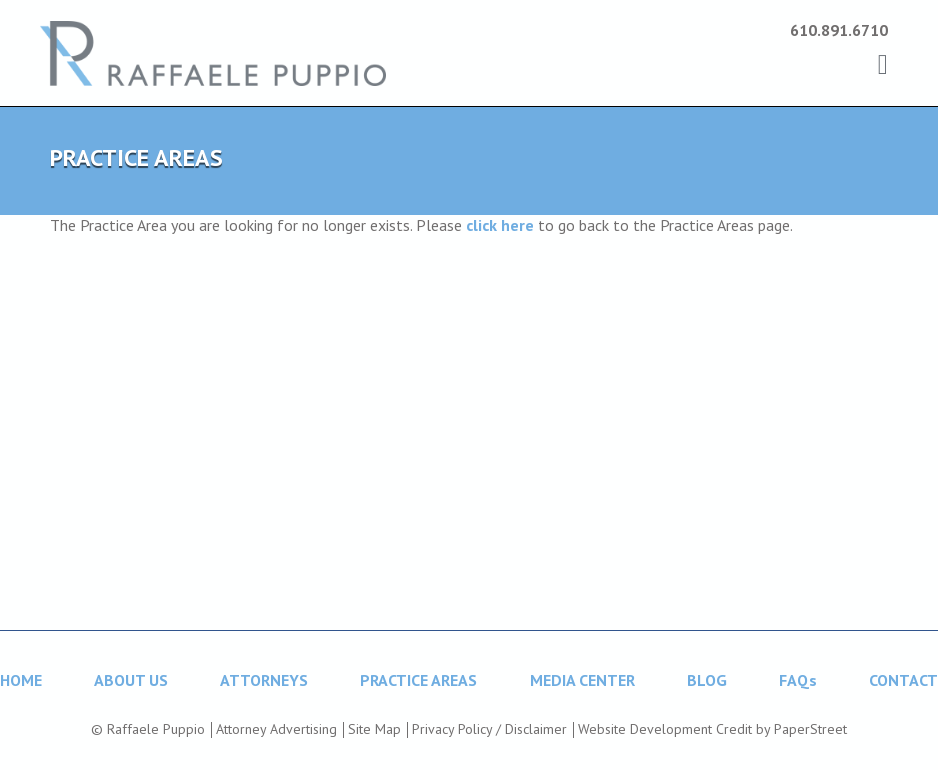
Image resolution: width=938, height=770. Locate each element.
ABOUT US (131, 680)
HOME (21, 680)
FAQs (798, 680)
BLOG (707, 680)
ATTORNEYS (264, 680)
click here (500, 225)
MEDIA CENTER (582, 680)
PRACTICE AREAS (418, 680)
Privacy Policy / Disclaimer (489, 729)
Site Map (374, 729)
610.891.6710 (839, 30)
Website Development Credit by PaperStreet (712, 729)
